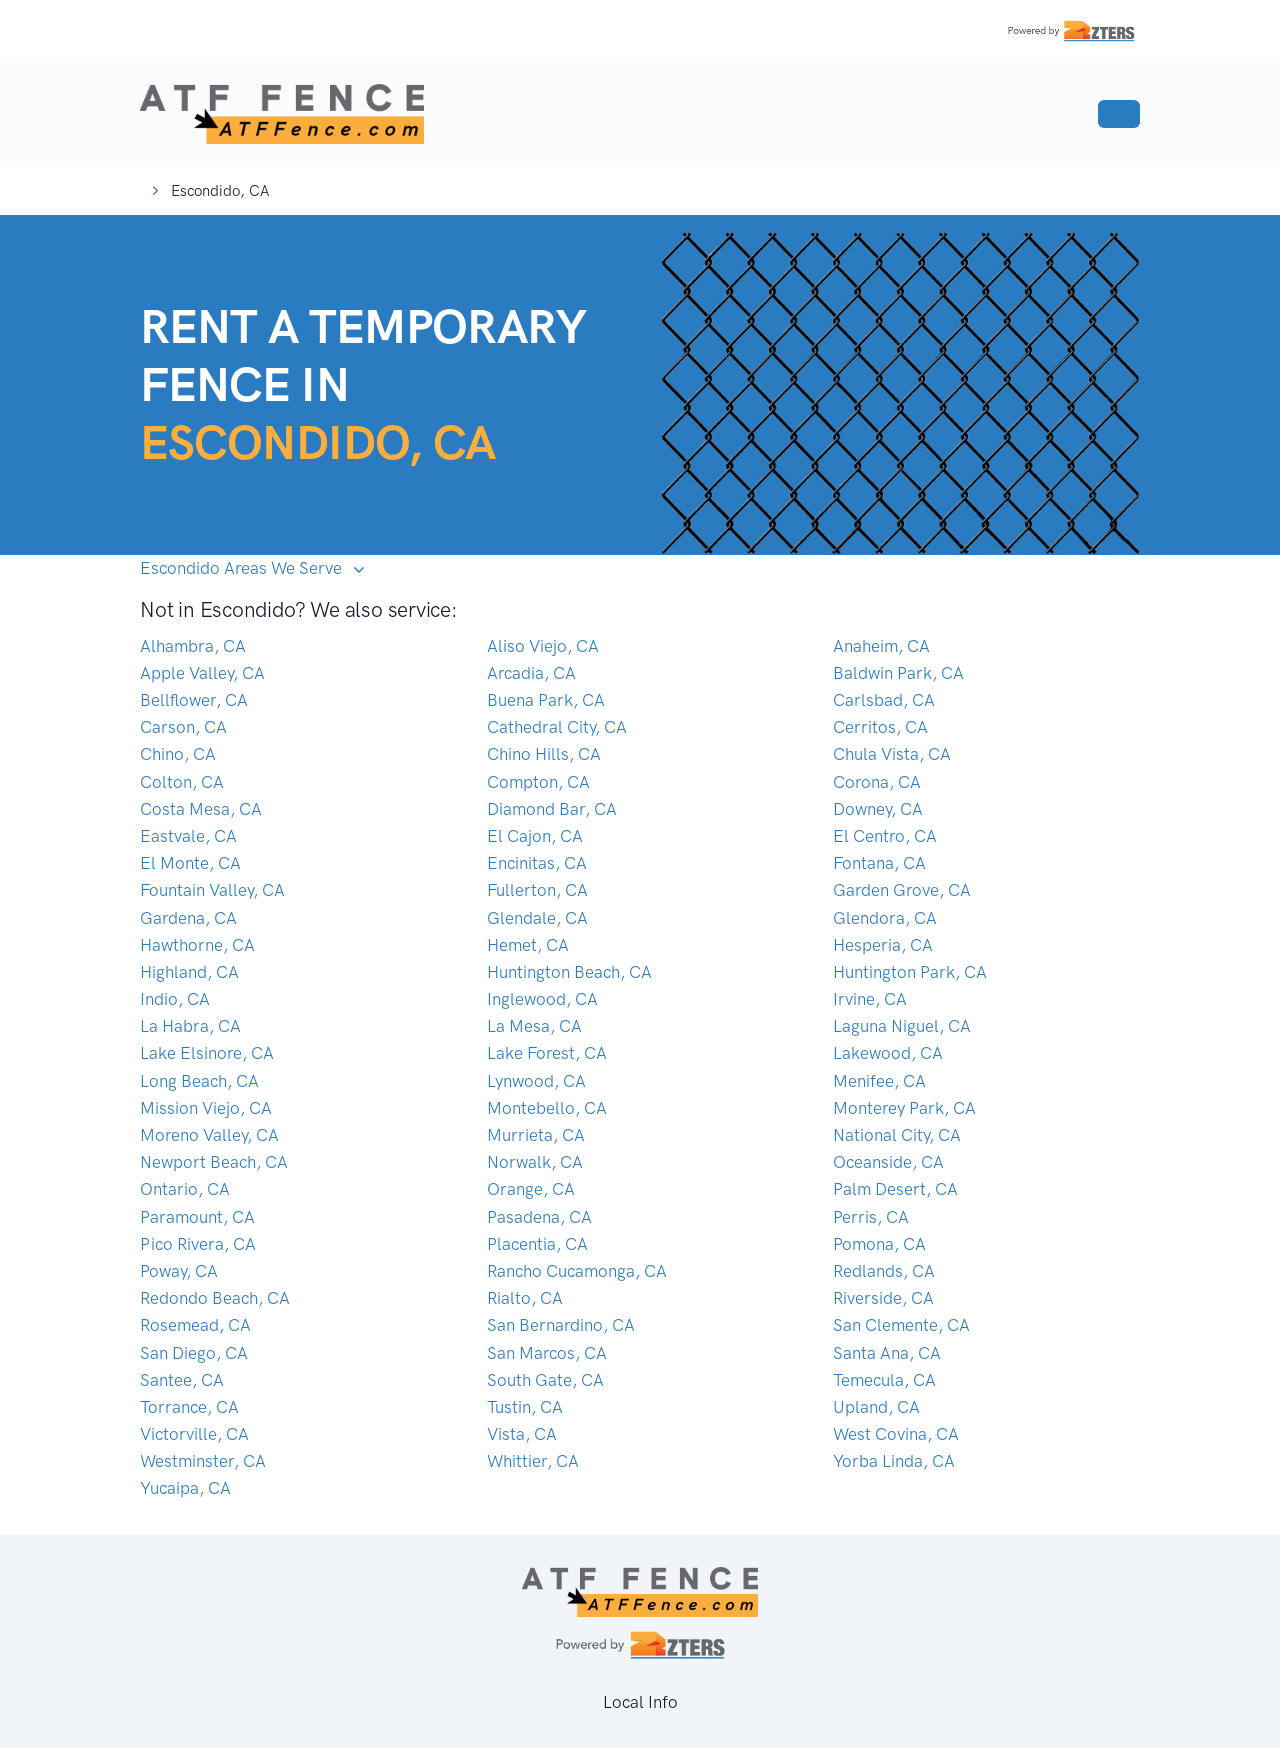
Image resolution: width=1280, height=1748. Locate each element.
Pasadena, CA (539, 1217)
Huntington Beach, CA (569, 972)
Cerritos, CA (880, 727)
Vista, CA (522, 1434)
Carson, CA (183, 727)
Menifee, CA (879, 1081)
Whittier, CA (533, 1461)
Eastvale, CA (188, 836)
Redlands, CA (884, 1271)
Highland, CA (189, 972)
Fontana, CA (879, 863)
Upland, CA (876, 1407)
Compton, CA (538, 782)
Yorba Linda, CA (894, 1461)
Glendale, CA (537, 918)
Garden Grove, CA (902, 890)
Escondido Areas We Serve (243, 568)
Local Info (640, 1702)
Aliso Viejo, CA (543, 646)
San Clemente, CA (901, 1325)
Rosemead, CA (195, 1325)
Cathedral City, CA (557, 727)
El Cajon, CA (535, 836)
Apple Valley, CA (202, 673)
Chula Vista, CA (892, 754)
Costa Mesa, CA (201, 809)
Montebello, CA (547, 1108)
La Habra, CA (190, 1026)
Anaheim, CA (881, 646)
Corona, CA (877, 782)
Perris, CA (871, 1217)
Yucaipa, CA (185, 1488)
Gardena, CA (188, 918)
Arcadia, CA (531, 673)
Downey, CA (878, 809)
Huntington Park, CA (910, 972)
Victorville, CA (194, 1434)
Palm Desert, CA (895, 1189)
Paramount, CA (197, 1217)
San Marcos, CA (547, 1353)
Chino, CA (178, 754)
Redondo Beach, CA (215, 1298)
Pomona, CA (879, 1244)
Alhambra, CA (193, 646)
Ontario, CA (185, 1189)
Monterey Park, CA (904, 1108)
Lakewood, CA (888, 1053)
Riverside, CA (883, 1298)
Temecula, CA (884, 1380)
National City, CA (897, 1135)
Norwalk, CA (535, 1162)
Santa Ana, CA (887, 1353)
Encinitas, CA (537, 863)
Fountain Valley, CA (212, 890)
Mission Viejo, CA (206, 1108)
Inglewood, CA (542, 999)
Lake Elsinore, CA (207, 1053)
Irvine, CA (870, 999)
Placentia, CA (537, 1244)
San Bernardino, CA (561, 1325)
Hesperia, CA (883, 945)
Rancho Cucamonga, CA (577, 1271)
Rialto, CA (525, 1298)
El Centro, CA (885, 836)
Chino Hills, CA (544, 754)
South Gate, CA (545, 1380)
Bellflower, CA (194, 700)
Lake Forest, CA (547, 1053)
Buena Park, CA (546, 700)
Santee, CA (182, 1380)
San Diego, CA (194, 1353)
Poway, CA (179, 1271)
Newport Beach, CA (214, 1162)
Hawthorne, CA (197, 945)
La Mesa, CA (534, 1026)
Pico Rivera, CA (198, 1244)
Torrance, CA (189, 1407)
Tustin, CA (525, 1407)
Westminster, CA (203, 1461)
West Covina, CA (896, 1434)
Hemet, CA (528, 945)
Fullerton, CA (537, 890)
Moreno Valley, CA (209, 1135)
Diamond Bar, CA (552, 809)
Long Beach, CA (199, 1081)
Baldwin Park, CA (898, 673)
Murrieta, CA (536, 1135)
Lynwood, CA (536, 1081)
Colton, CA (182, 782)
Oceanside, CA (888, 1162)
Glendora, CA (885, 918)
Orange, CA (531, 1189)
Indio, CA (175, 999)
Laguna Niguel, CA (902, 1026)
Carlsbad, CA (884, 700)
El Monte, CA (190, 863)
